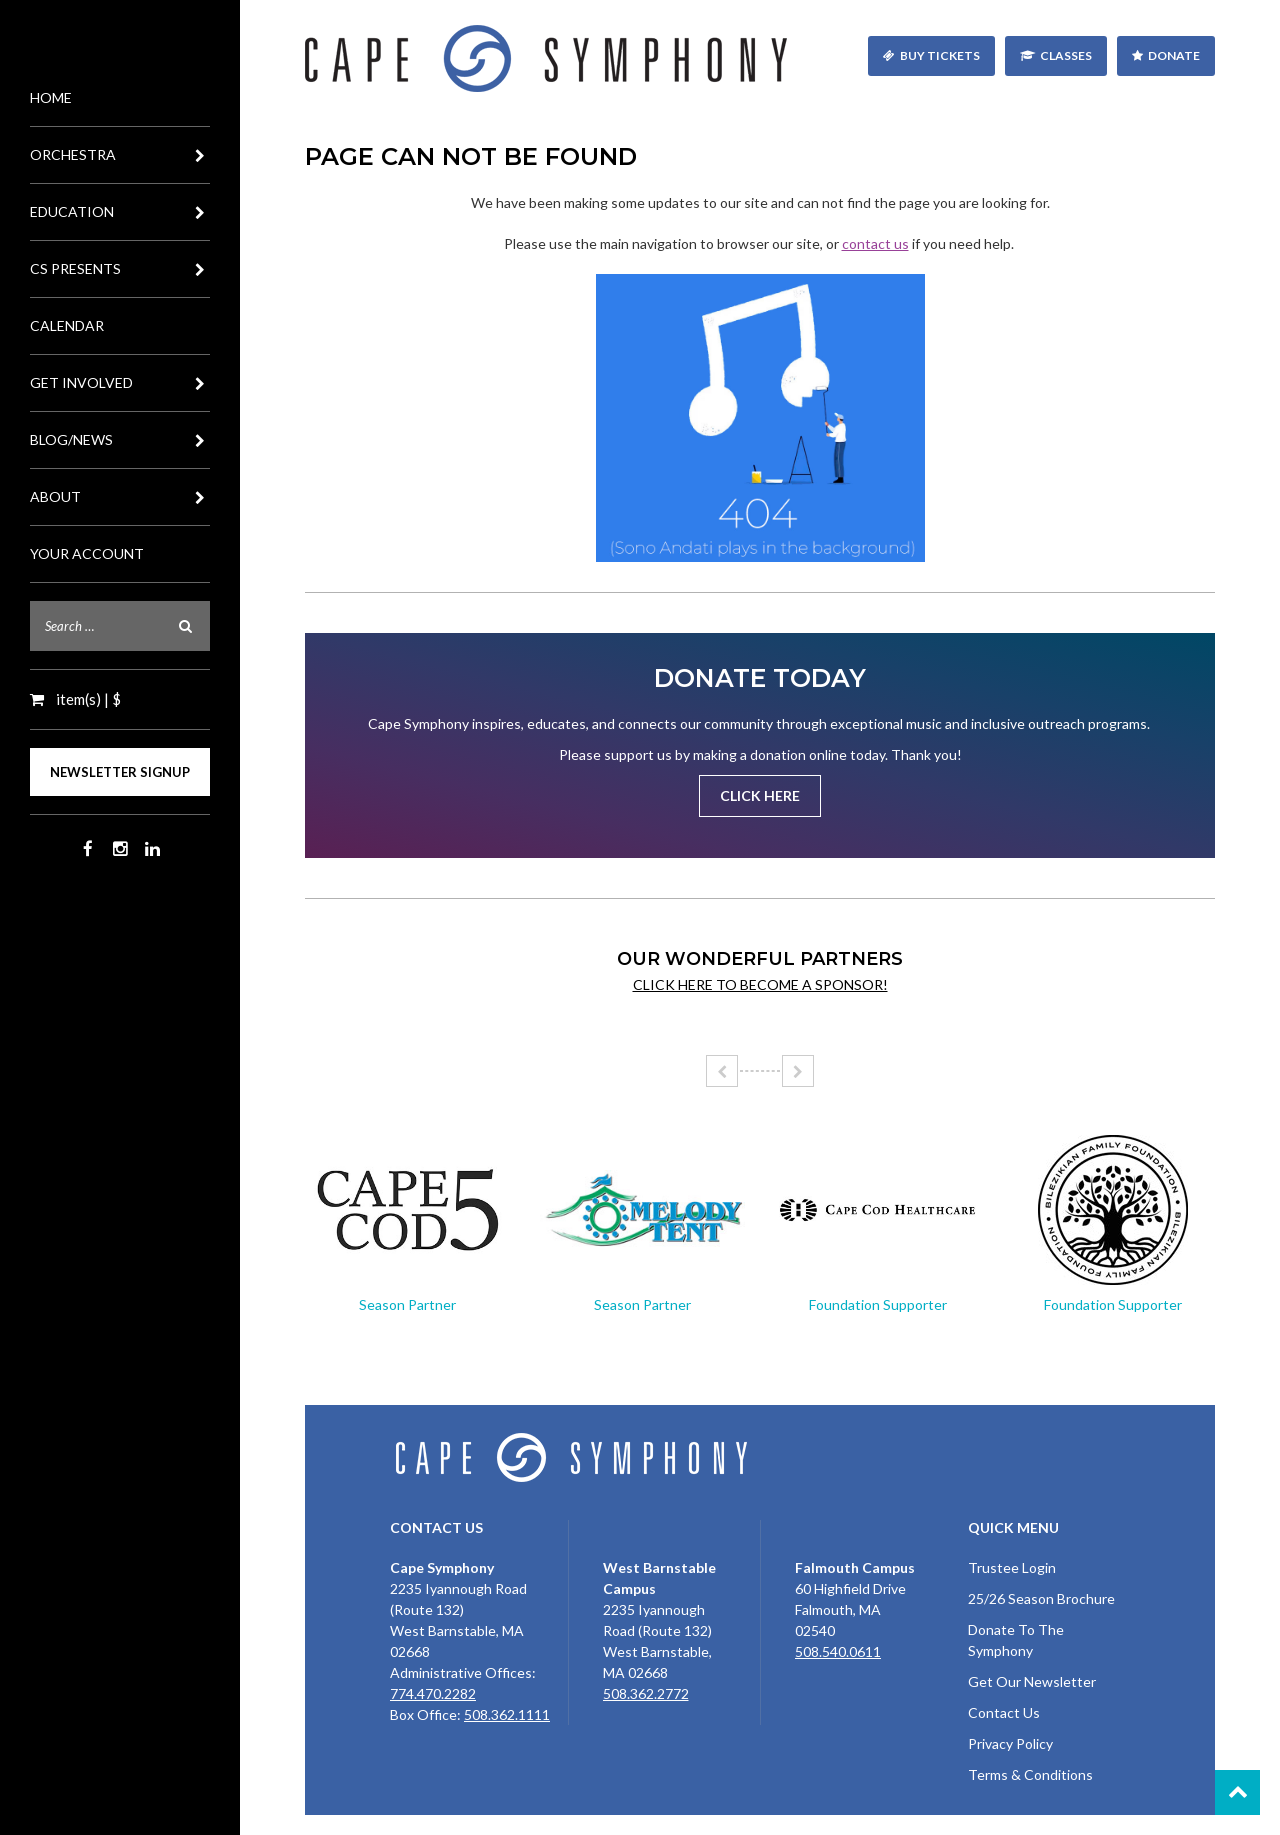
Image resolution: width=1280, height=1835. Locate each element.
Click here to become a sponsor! (760, 984)
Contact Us (1004, 1712)
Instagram (120, 849)
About (120, 497)
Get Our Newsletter (1032, 1681)
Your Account (87, 553)
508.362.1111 (507, 1714)
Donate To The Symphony (1016, 1640)
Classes (1066, 55)
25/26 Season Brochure (1041, 1598)
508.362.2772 (646, 1693)
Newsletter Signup (120, 772)
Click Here (760, 795)
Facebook (88, 849)
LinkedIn (152, 849)
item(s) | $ (87, 699)
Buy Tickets (940, 55)
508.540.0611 (838, 1651)
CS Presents (120, 269)
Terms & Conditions (1030, 1774)
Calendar (67, 325)
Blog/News (120, 440)
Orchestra (120, 155)
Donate (1174, 55)
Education (120, 212)
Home (51, 97)
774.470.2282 (433, 1693)
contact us (875, 243)
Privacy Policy (1010, 1743)
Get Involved (120, 383)
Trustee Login (1012, 1567)
